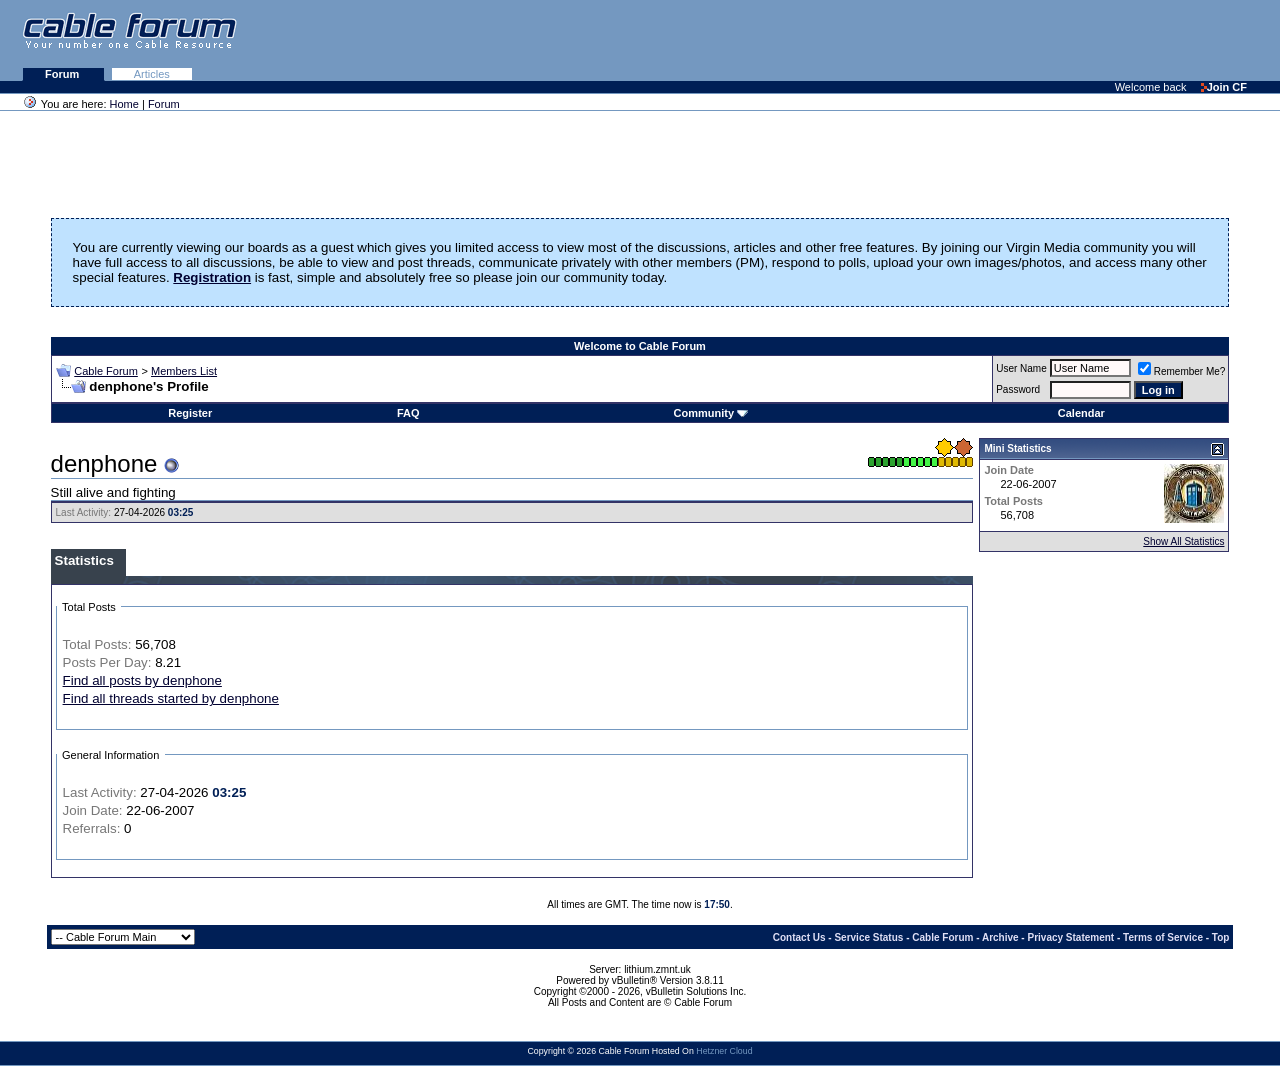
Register (190, 413)
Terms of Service (1163, 937)
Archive (1000, 937)
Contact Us (799, 937)
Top (1221, 937)
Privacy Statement (1070, 937)
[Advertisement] (1036, 40)
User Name (1021, 368)
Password (1018, 389)
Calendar (1081, 413)
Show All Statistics (1183, 541)
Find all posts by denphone (142, 680)
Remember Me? (1182, 371)
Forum (63, 74)
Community (711, 413)
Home (124, 104)
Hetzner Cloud (724, 1051)
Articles (152, 74)
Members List (184, 371)
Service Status (868, 937)
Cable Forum (106, 371)
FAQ (408, 413)
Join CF (1224, 87)
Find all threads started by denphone (171, 698)
